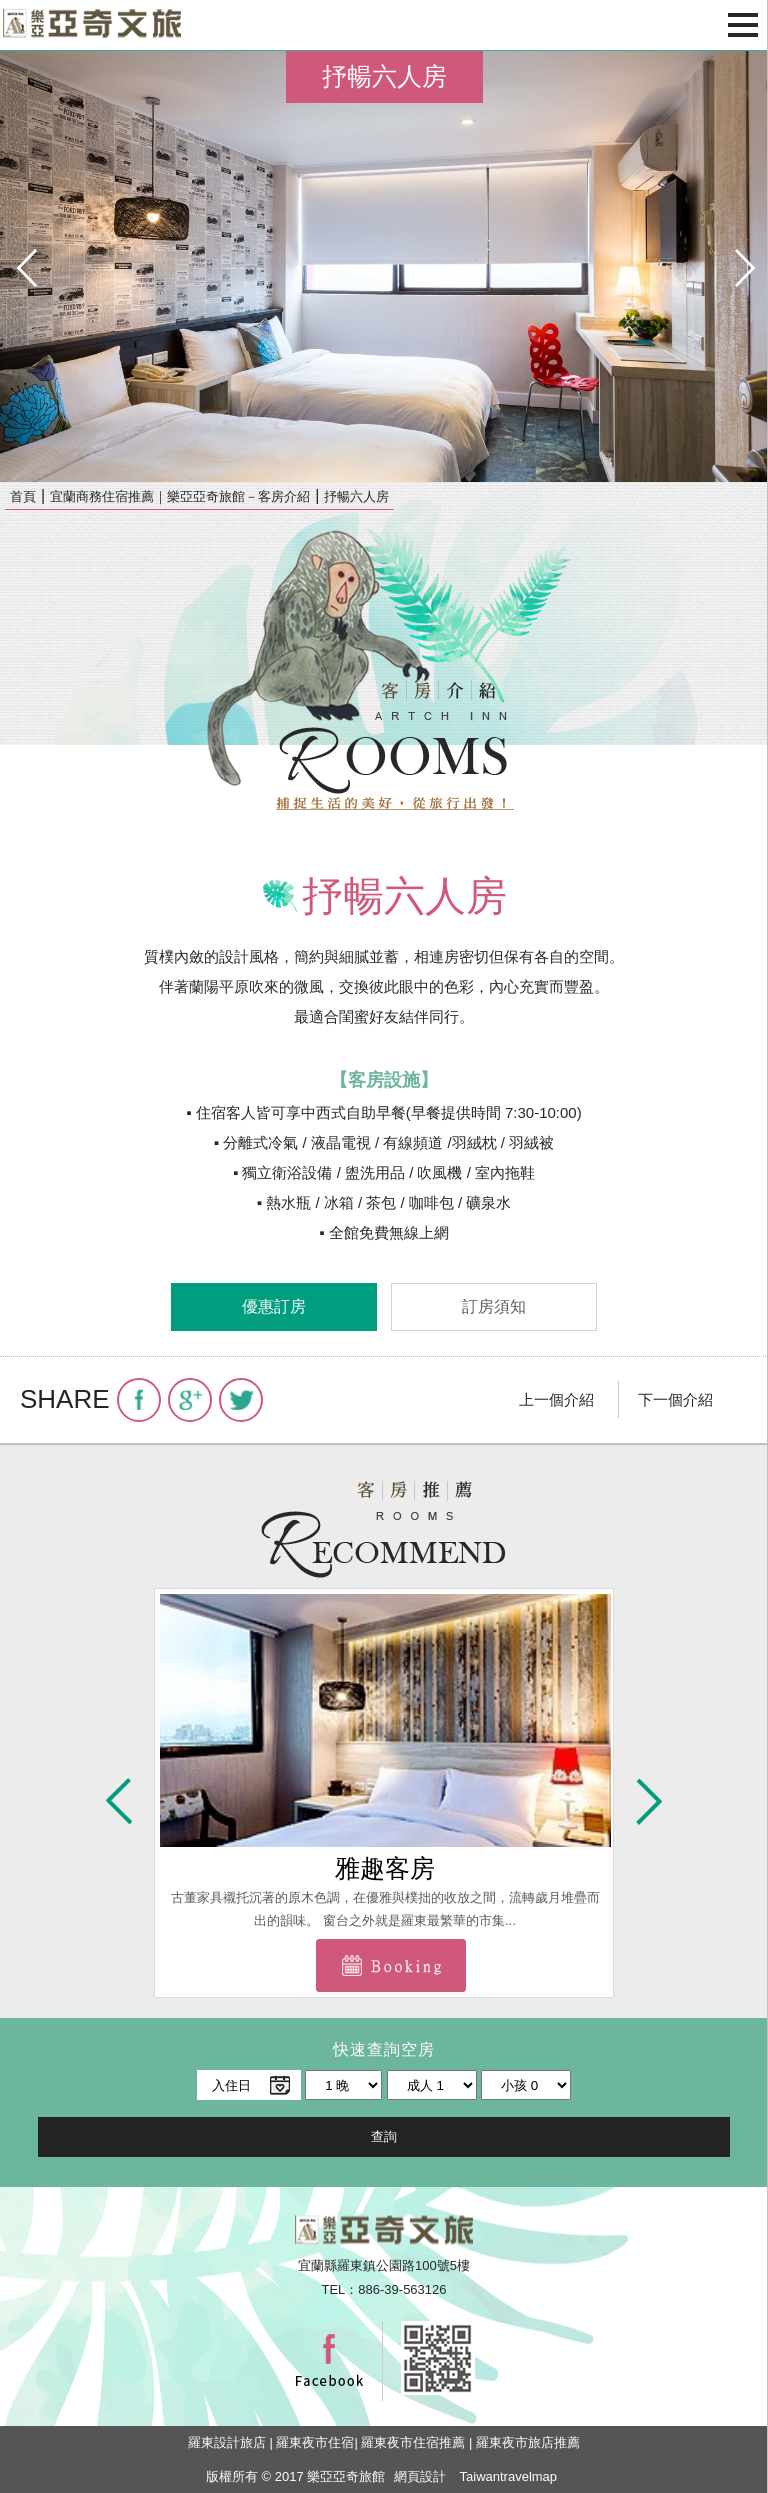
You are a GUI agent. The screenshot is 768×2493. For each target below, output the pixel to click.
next (743, 266)
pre (25, 266)
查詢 (384, 2136)
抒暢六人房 (356, 496)
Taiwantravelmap (509, 2476)
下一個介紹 (675, 1399)
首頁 (23, 496)
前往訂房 (391, 1965)
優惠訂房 (274, 1306)
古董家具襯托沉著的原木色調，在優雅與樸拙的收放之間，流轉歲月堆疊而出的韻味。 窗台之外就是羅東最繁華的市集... (385, 1908)
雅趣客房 (385, 1868)
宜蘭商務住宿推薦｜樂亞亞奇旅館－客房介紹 (180, 496)
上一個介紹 (556, 1399)
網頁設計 (420, 2476)
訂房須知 (494, 1306)
